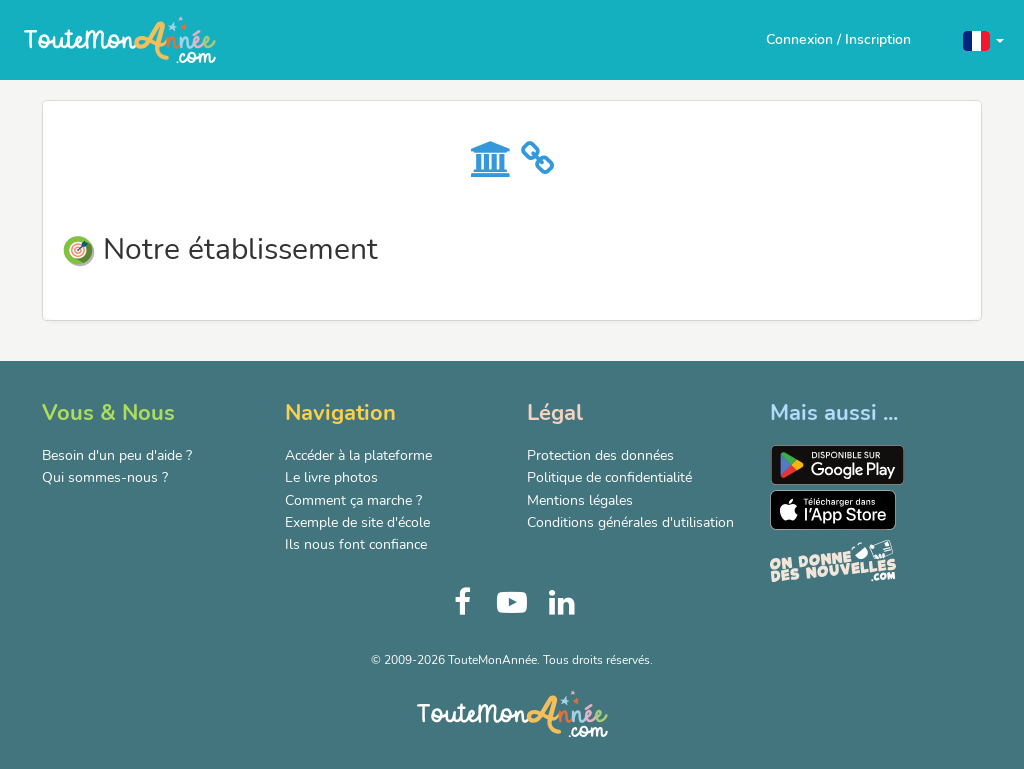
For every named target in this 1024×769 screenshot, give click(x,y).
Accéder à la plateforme (358, 455)
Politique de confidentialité (609, 477)
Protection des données (600, 455)
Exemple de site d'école (357, 522)
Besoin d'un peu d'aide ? (117, 455)
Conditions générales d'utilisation (630, 522)
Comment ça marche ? (353, 500)
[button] (983, 39)
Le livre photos (331, 477)
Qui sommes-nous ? (105, 477)
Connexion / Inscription (838, 39)
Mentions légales (580, 500)
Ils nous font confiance (356, 544)
